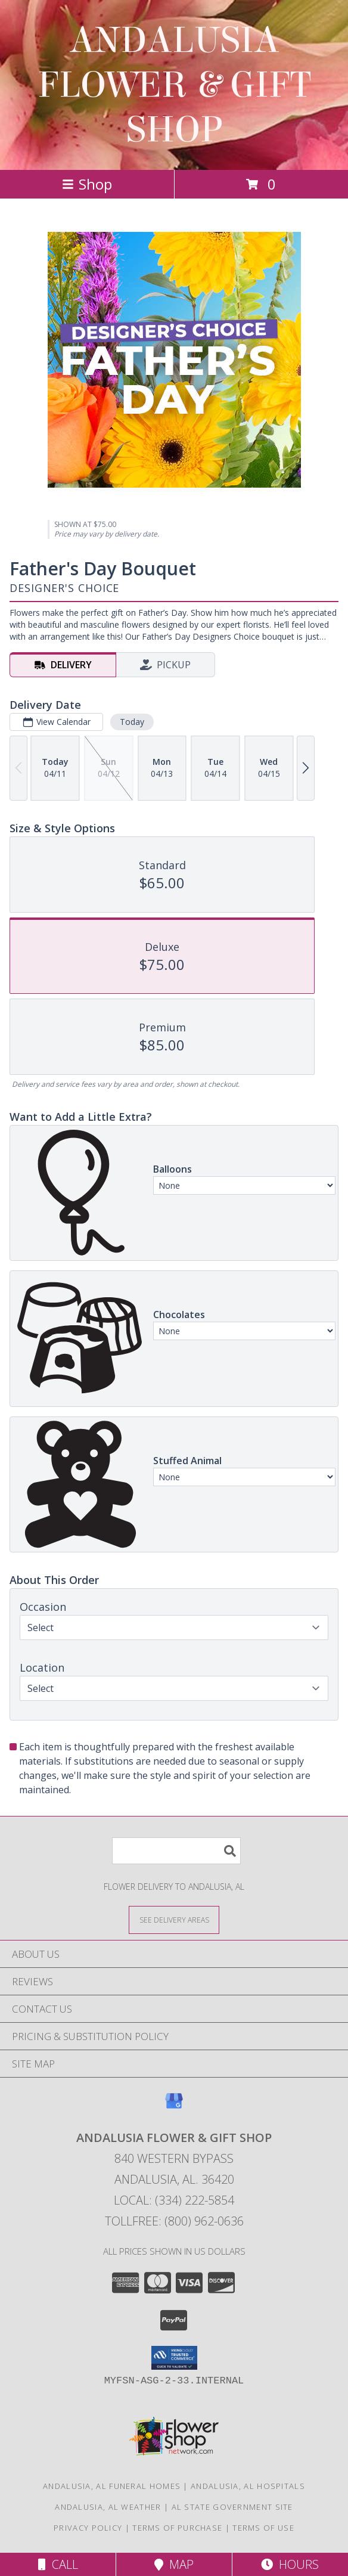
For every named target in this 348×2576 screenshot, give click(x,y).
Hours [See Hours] (290, 2564)
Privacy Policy (88, 2527)
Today (132, 721)
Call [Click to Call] (58, 2564)
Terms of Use (263, 2527)
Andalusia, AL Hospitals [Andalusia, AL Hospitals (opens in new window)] (248, 2486)
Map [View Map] (174, 2564)
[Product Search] (176, 1850)
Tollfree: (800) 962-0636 (174, 2221)
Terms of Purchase (177, 2527)
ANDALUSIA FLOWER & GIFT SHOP (174, 85)
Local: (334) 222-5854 (174, 2200)
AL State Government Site (232, 2506)
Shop (87, 184)
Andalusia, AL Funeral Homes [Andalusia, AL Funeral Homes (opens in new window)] (112, 2486)
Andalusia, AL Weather (108, 2506)
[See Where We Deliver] (174, 1919)
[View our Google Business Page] (174, 2106)
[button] (174, 2358)
